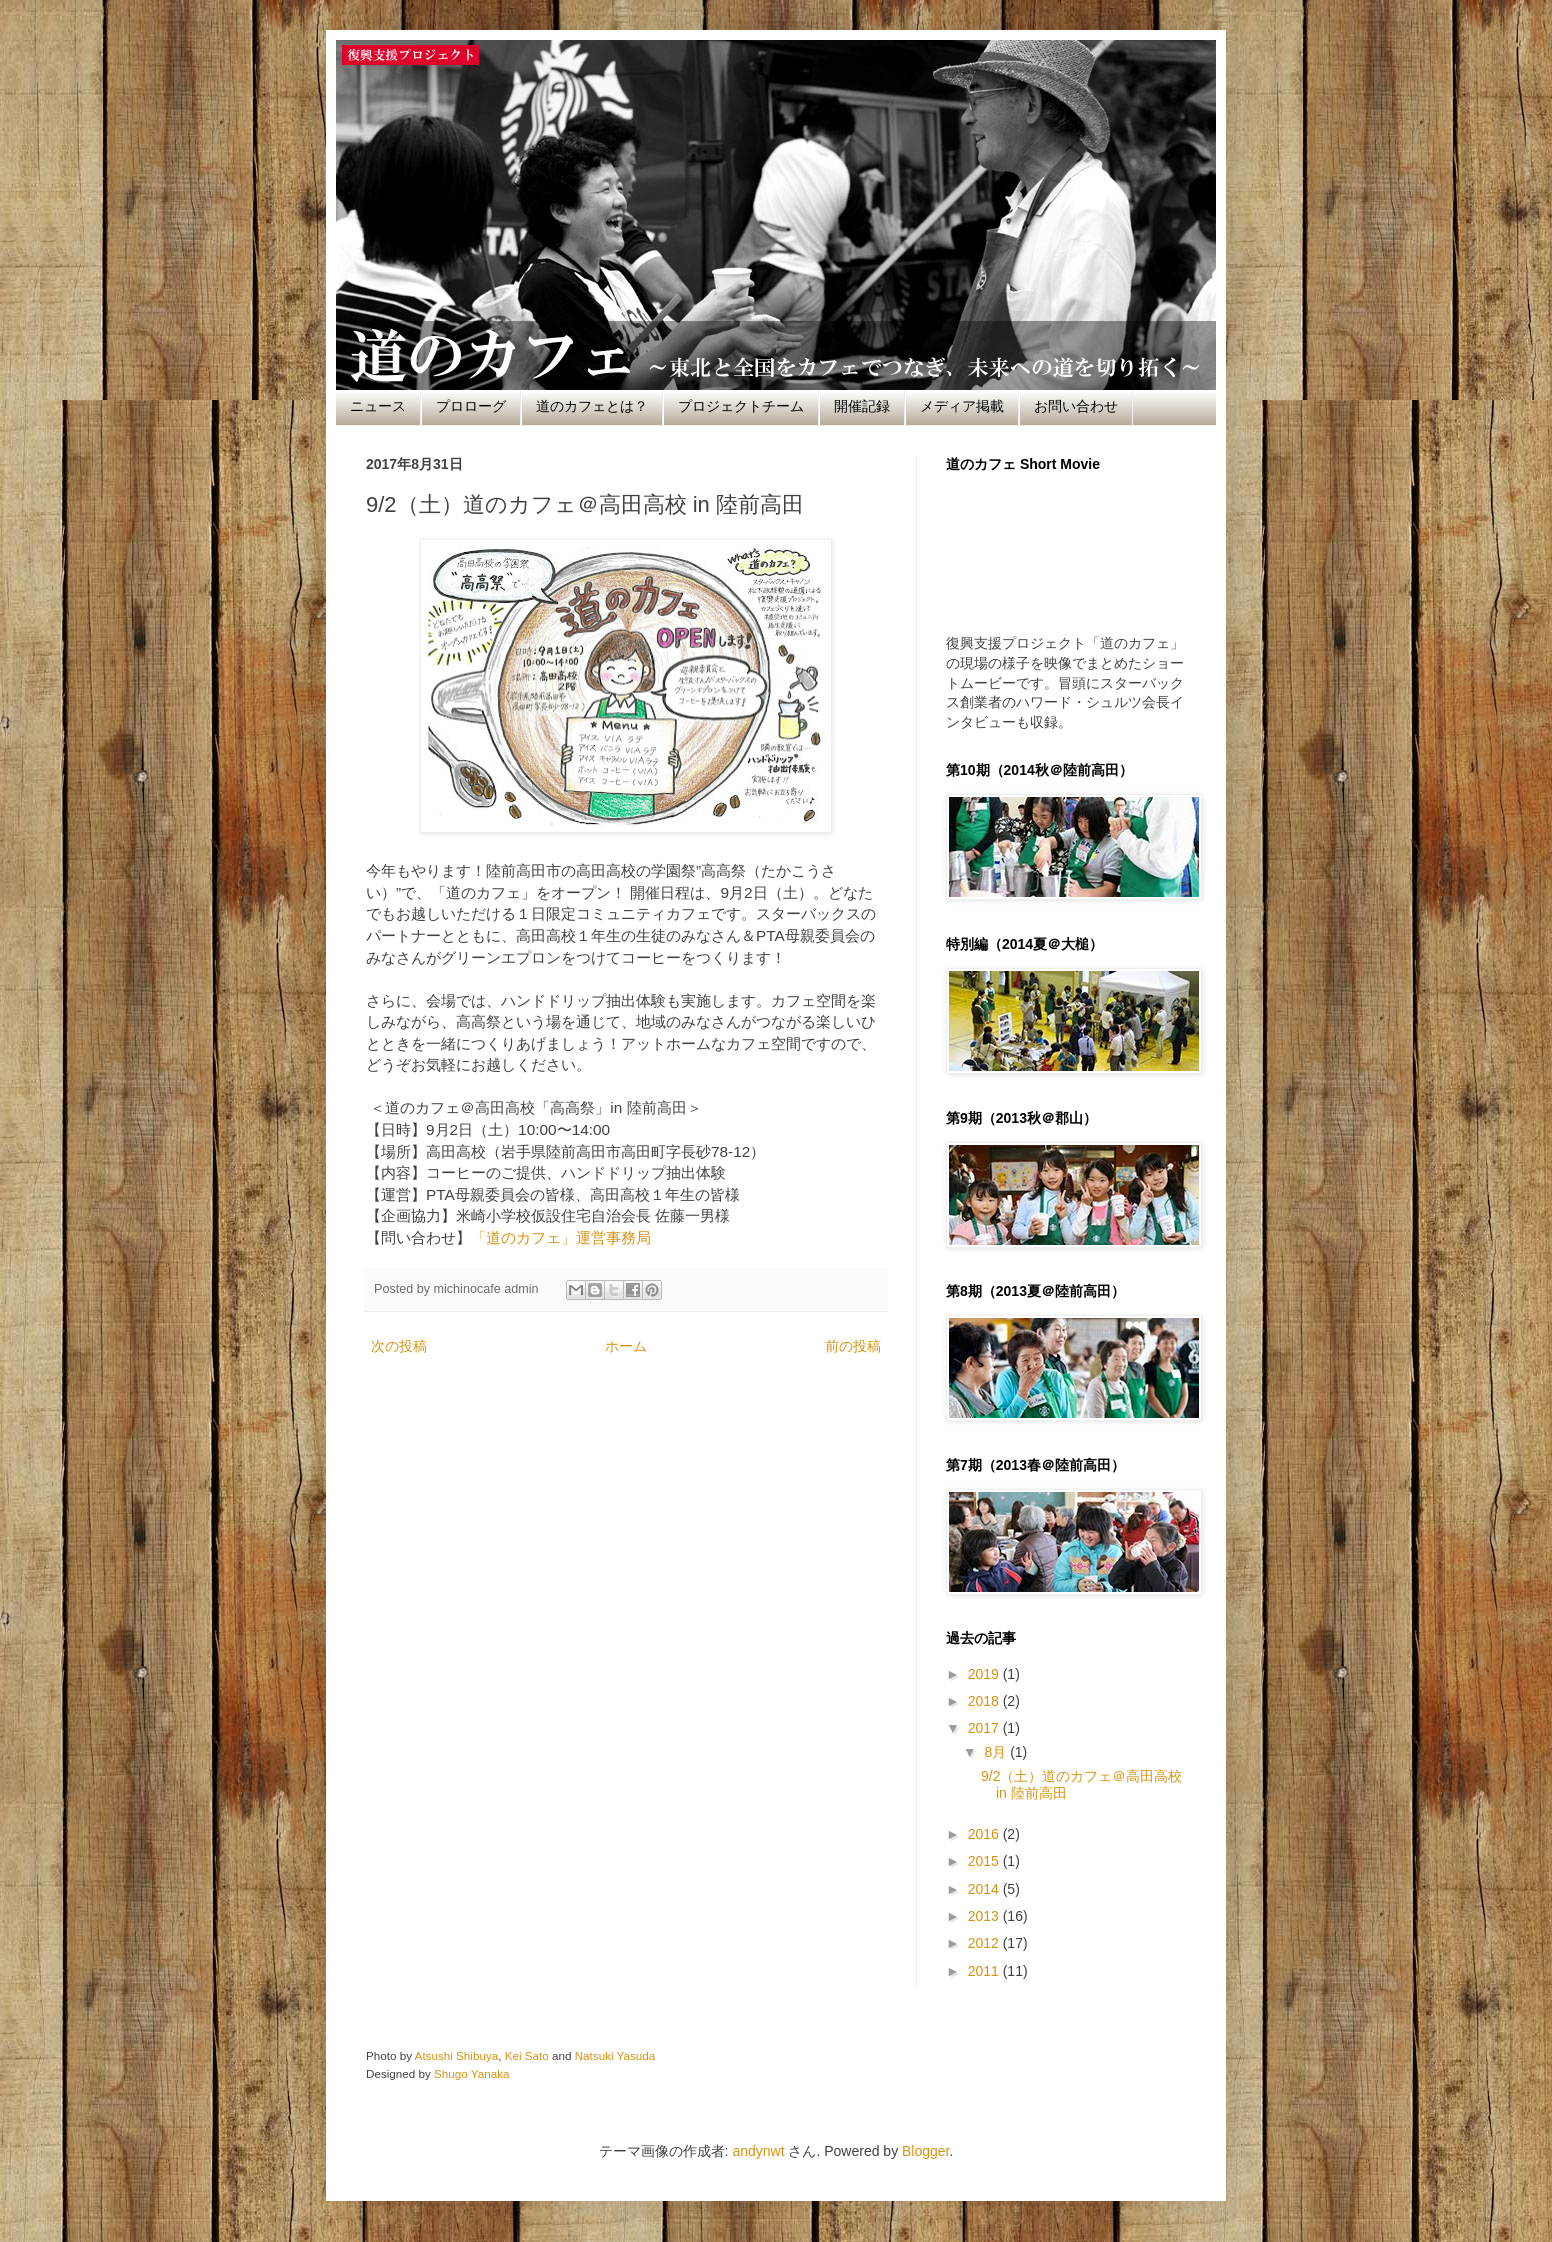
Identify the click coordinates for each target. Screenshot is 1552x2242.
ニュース (378, 406)
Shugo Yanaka (471, 2073)
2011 (985, 1971)
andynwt (758, 2151)
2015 (985, 1861)
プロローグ (471, 406)
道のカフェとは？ (592, 406)
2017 (985, 1728)
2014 (985, 1889)
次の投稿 (399, 1346)
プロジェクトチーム (741, 406)
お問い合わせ (1076, 406)
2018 (985, 1701)
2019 (985, 1674)
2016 (985, 1834)
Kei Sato (527, 2055)
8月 (997, 1752)
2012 (985, 1943)
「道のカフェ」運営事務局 (561, 1237)
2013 (985, 1916)
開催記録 (862, 406)
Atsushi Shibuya (457, 2055)
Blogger (925, 2151)
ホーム (626, 1346)
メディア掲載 (962, 406)
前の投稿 (853, 1346)
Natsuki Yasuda (615, 2055)
